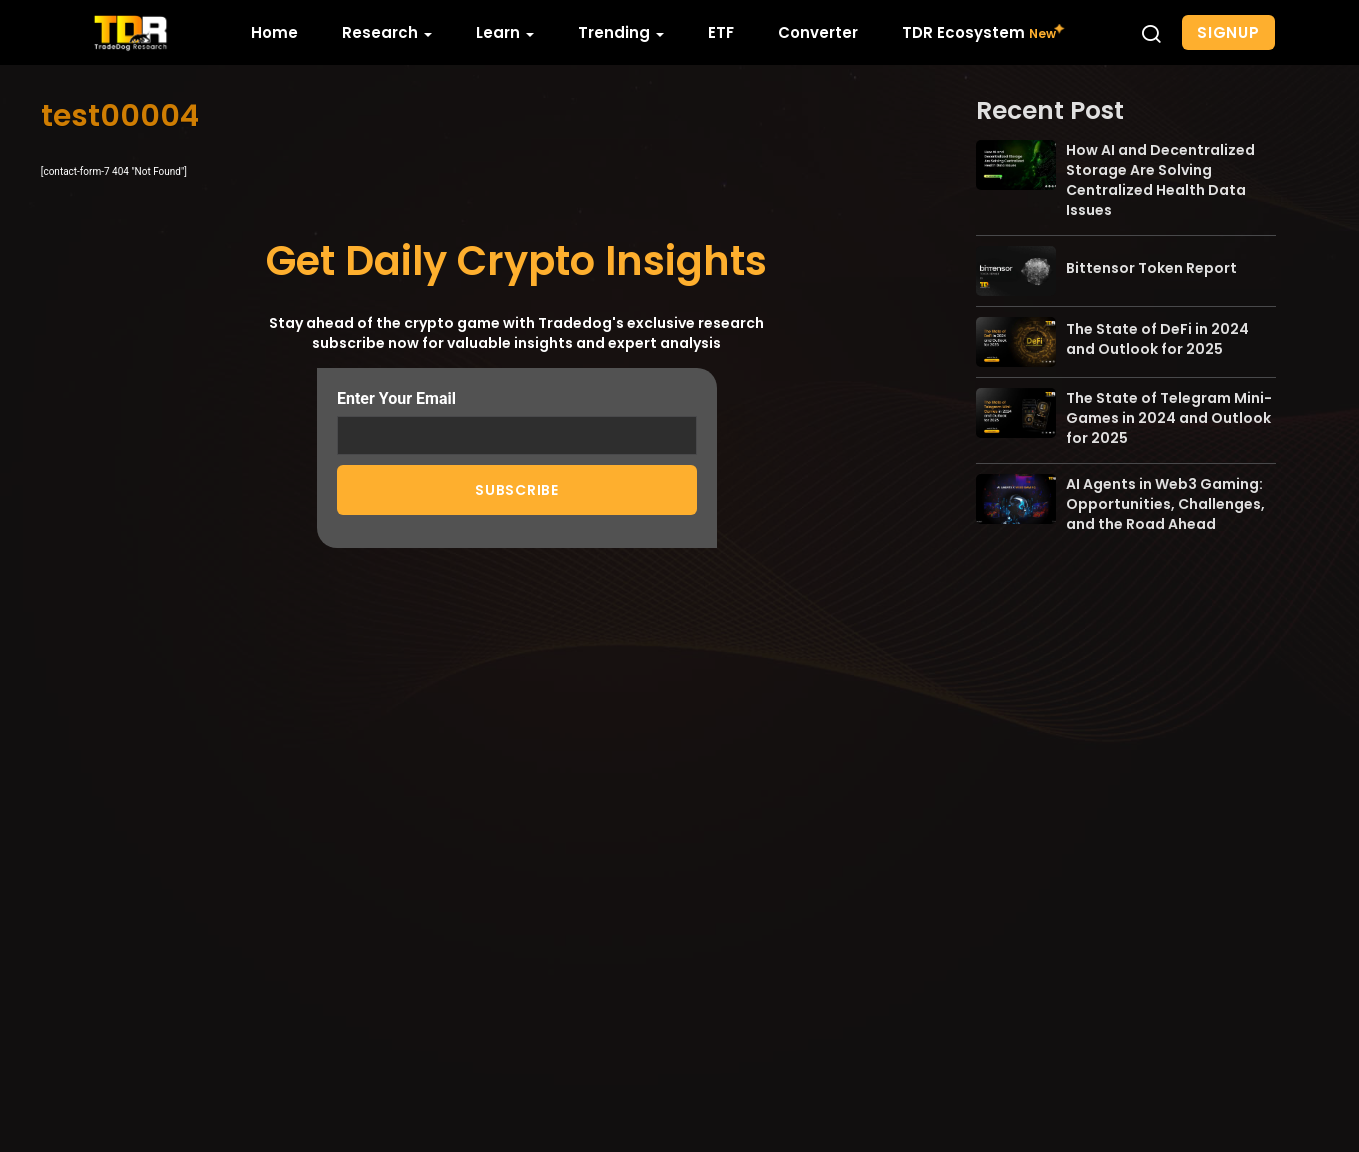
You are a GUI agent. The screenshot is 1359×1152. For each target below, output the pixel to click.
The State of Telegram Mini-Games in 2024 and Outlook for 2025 (1169, 418)
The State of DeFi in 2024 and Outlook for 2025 (1157, 339)
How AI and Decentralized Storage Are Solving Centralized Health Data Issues (1160, 180)
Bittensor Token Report (1151, 268)
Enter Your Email (517, 421)
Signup (1228, 32)
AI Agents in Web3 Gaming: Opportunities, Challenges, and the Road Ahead (1165, 504)
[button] (1151, 33)
